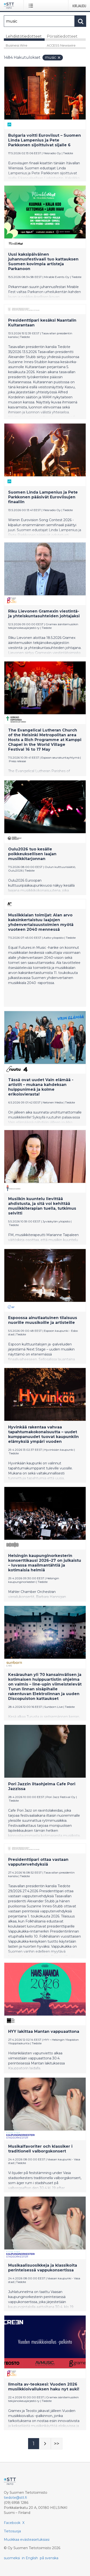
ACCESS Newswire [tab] (61, 45)
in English (30, 2558)
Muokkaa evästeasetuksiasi (26, 2539)
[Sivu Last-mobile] (56, 2443)
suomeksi (12, 2558)
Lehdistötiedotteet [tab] (24, 36)
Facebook (12, 2523)
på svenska (49, 2558)
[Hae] (39, 21)
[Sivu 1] (33, 2443)
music (53, 57)
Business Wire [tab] (16, 45)
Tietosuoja (12, 2531)
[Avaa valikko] (32, 5)
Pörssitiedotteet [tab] (62, 36)
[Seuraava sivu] (45, 2443)
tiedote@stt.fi (15, 2497)
